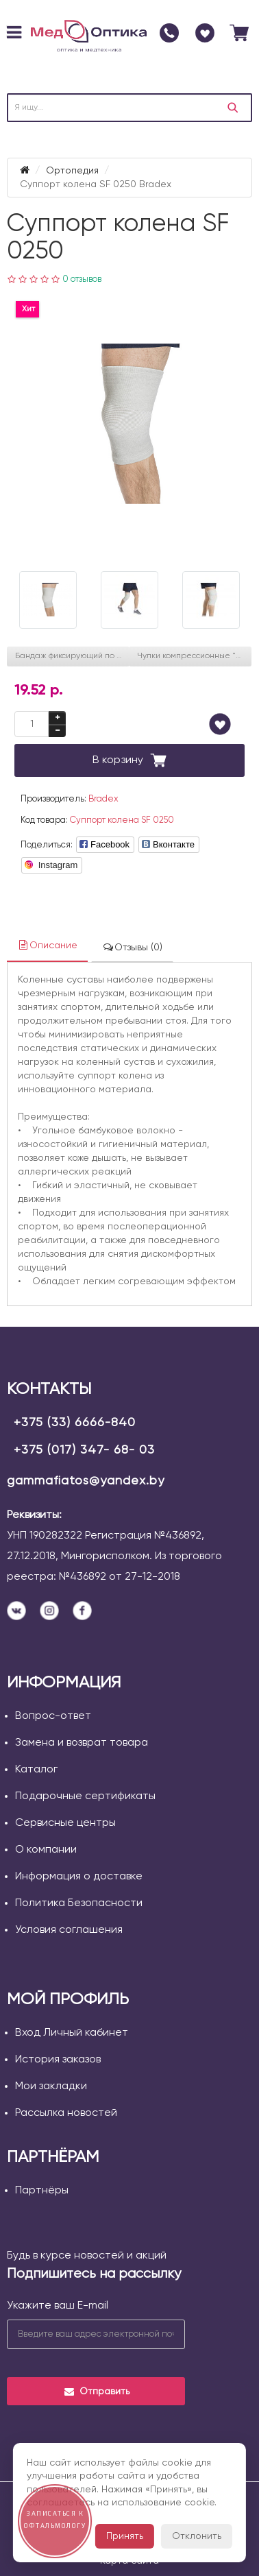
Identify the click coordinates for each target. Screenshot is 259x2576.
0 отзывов (81, 279)
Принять (124, 2536)
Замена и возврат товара (81, 1742)
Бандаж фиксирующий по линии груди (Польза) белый (72, 656)
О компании (46, 1849)
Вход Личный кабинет (71, 2032)
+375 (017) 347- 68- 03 (84, 1450)
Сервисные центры (65, 1823)
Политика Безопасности (79, 1903)
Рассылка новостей (66, 2113)
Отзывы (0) (132, 947)
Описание (47, 945)
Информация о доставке (79, 1876)
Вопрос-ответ (53, 1716)
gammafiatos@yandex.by (85, 1481)
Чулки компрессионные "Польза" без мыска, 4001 (194, 656)
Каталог (36, 1769)
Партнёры (42, 2190)
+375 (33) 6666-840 (75, 1423)
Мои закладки (51, 2086)
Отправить (96, 2391)
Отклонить (196, 2536)
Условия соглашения (69, 1930)
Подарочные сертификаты (85, 1796)
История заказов (58, 2059)
